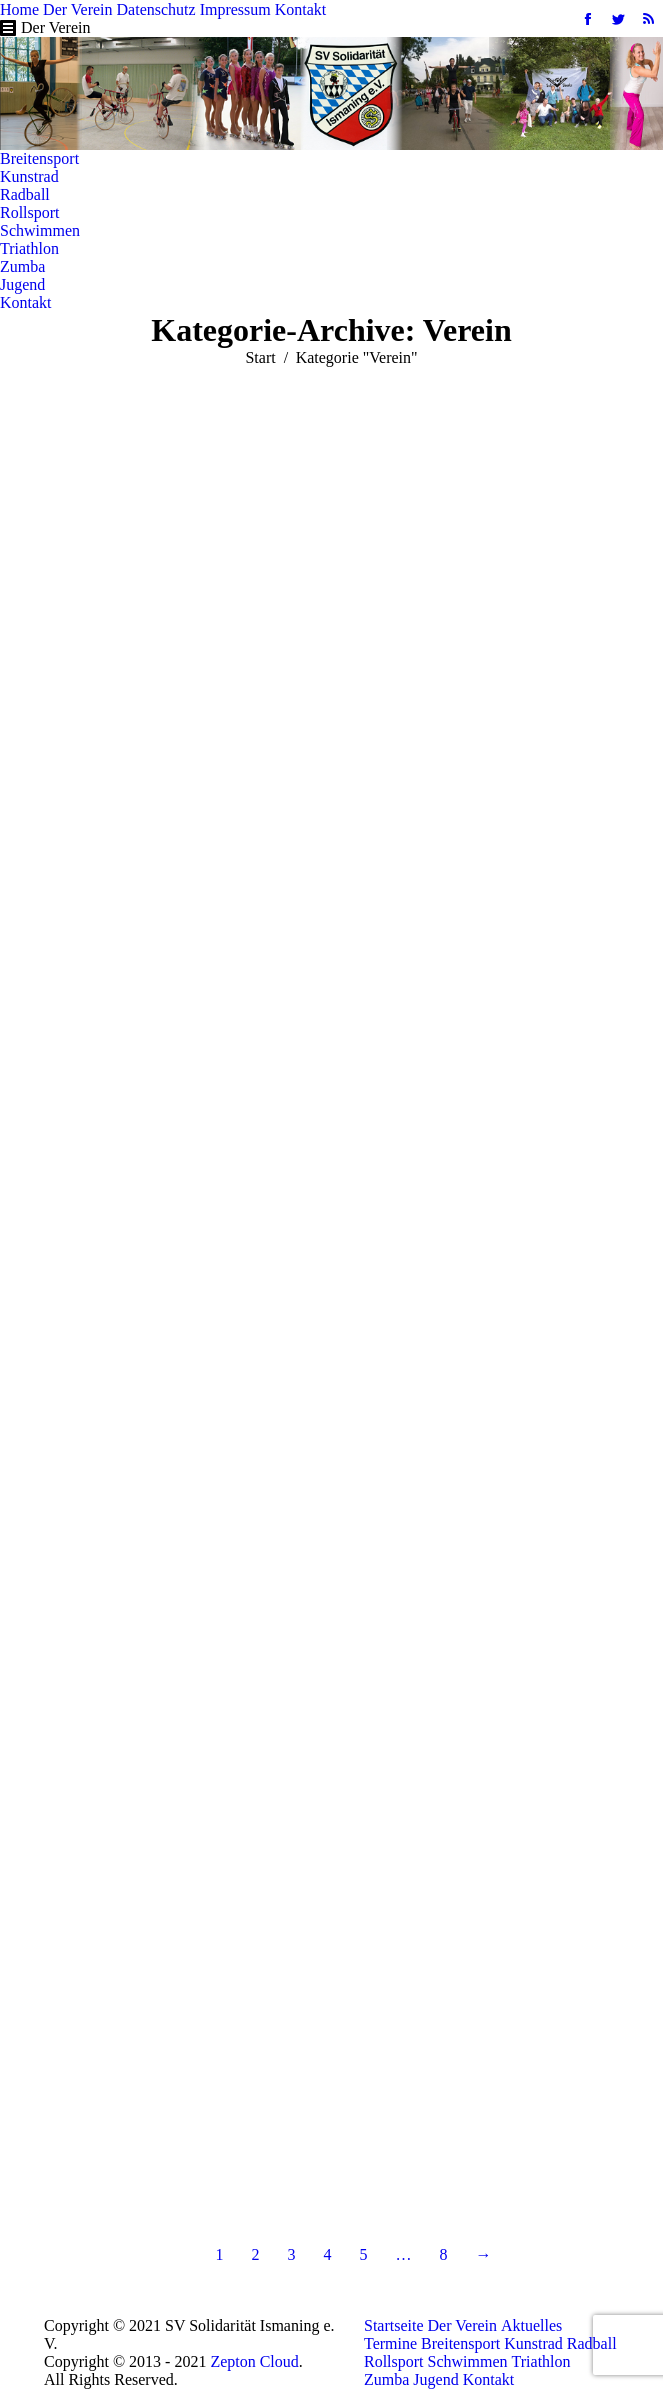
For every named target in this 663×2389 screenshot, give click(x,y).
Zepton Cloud (254, 2361)
